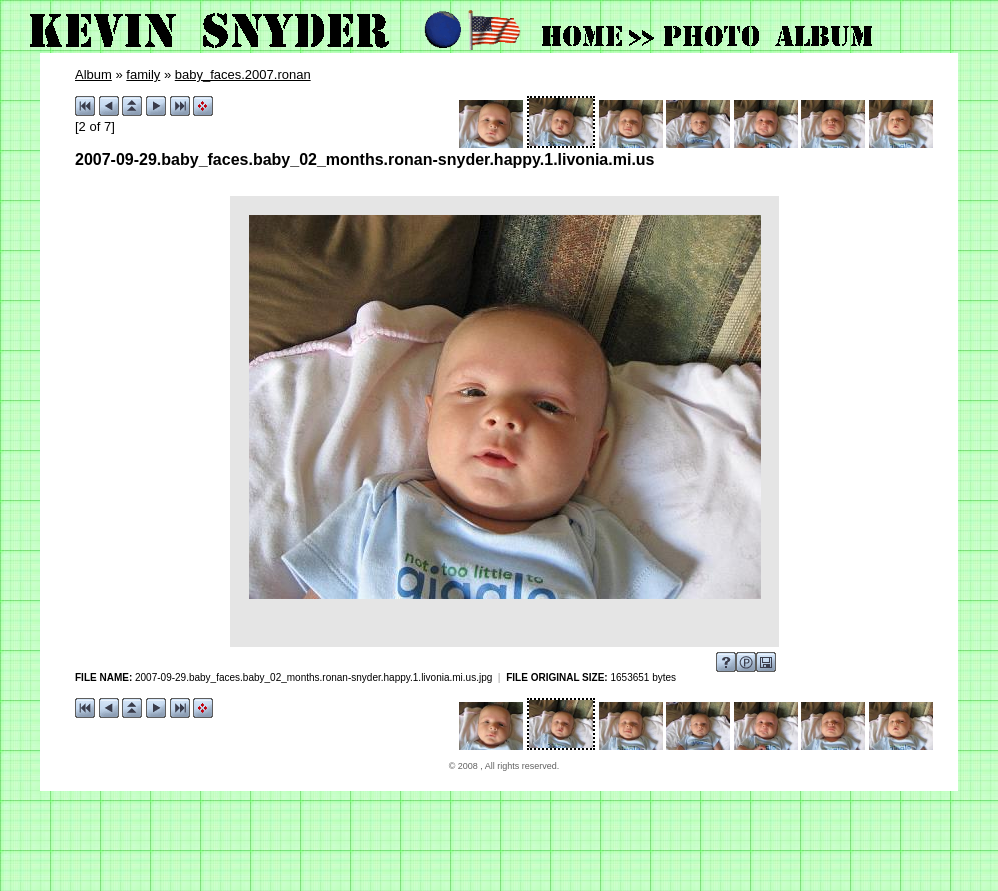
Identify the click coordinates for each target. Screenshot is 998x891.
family (143, 74)
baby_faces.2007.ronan (243, 74)
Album (93, 74)
